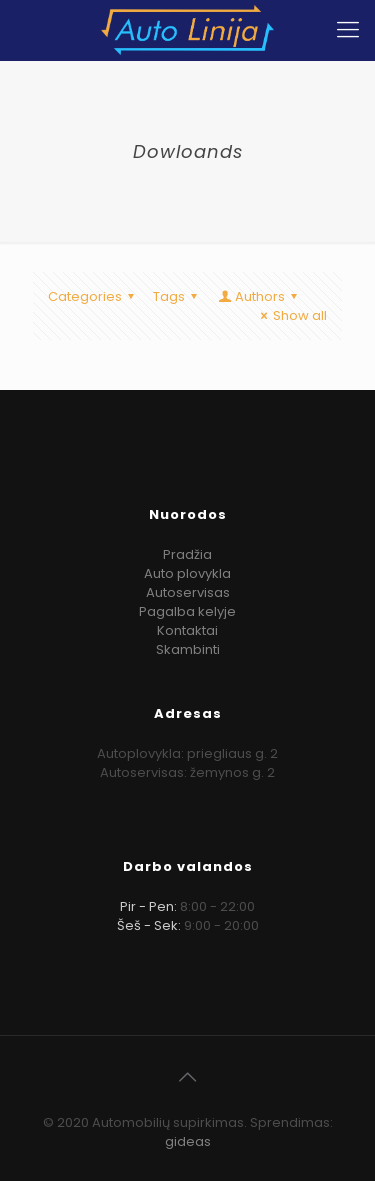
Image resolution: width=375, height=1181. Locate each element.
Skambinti (188, 649)
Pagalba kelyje (187, 611)
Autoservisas (188, 592)
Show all (291, 315)
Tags (178, 296)
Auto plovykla (187, 573)
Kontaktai (187, 630)
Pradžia (187, 554)
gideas (188, 1141)
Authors (259, 296)
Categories (94, 296)
